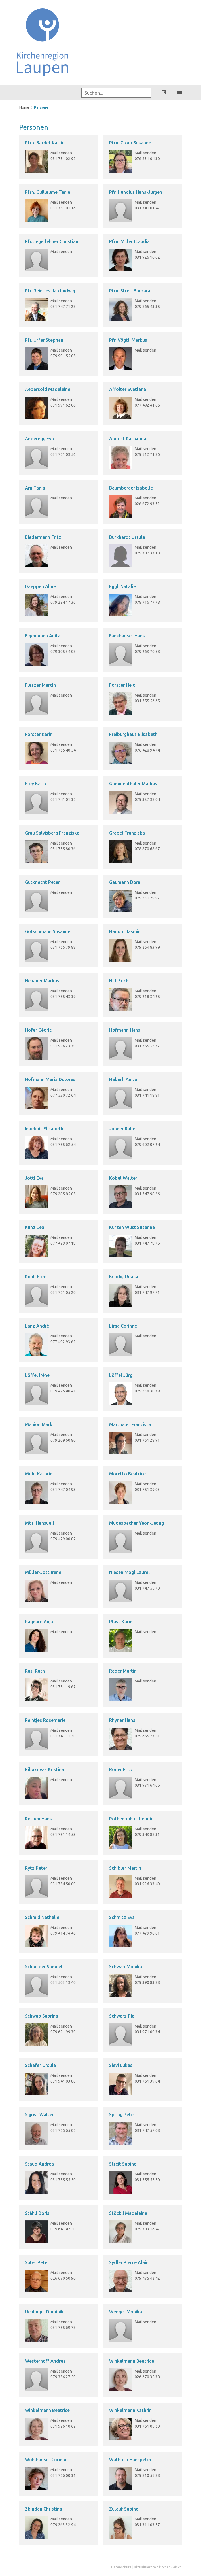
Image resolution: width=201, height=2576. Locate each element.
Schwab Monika (125, 1966)
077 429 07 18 (63, 1243)
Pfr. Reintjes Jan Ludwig (50, 290)
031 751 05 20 (63, 1292)
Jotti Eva (34, 1177)
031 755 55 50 (63, 2179)
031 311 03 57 (147, 2524)
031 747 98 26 (147, 1194)
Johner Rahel (123, 1128)
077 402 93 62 (63, 1341)
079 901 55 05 (63, 356)
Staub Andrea (39, 2163)
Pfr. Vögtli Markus (128, 340)
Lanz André (37, 1325)
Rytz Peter (36, 1868)
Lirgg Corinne (123, 1325)
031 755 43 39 (63, 996)
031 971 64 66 (147, 1785)
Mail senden (61, 153)
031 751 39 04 (147, 2081)
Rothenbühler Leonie (131, 1818)
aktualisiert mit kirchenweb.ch (158, 2567)
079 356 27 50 (63, 2377)
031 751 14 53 (63, 1834)
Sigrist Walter (39, 2114)
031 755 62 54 (63, 1144)
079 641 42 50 (63, 2229)
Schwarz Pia (121, 2015)
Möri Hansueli (39, 1523)
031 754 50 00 (63, 1884)
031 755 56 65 (147, 701)
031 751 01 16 (63, 208)
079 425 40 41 (63, 1391)
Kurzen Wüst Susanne (132, 1227)
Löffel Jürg (120, 1375)
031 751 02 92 (63, 158)
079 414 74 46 (63, 1933)
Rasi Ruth (35, 1670)
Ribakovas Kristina (44, 1769)
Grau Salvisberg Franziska (52, 832)
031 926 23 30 (63, 1046)
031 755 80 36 (63, 848)
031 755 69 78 (63, 2327)
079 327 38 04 (147, 799)
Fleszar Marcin (40, 685)
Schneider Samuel (43, 1966)
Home (24, 107)
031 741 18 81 (147, 1095)
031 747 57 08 (147, 2130)
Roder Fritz (121, 1769)
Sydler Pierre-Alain (129, 2262)
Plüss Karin (120, 1621)
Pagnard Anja (39, 1621)
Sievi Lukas (120, 2065)
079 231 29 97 (147, 898)
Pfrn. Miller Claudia (129, 241)
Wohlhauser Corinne (46, 2459)
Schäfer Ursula (40, 2065)
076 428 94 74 (147, 750)
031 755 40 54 (63, 750)
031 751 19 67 (63, 1686)
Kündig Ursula (123, 1276)
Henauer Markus (42, 980)
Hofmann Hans (124, 1030)
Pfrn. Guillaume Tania (47, 192)
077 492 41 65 (147, 405)
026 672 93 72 (147, 503)
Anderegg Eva (39, 438)
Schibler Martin (125, 1868)
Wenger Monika (125, 2311)
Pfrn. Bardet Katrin (45, 142)
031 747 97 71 (147, 1292)
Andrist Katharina (127, 438)
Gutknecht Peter (42, 882)
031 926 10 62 (147, 257)
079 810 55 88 (147, 2475)
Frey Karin (35, 783)
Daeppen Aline (40, 586)
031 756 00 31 (63, 2475)
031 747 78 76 (147, 1243)
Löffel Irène (37, 1375)
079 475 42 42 (147, 2278)
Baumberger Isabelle (131, 487)
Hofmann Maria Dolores (50, 1079)
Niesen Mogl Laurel (129, 1572)
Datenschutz (121, 2567)
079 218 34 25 (147, 996)
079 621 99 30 (63, 2032)
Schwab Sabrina (41, 2015)
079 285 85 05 (63, 1194)
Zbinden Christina (43, 2508)
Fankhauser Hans (127, 635)
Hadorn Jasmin (125, 931)
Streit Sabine (122, 2163)
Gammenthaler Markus (133, 783)
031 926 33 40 (147, 1884)
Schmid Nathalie (42, 1917)
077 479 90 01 (147, 1933)
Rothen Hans (38, 1818)
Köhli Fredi (36, 1276)
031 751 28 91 (147, 1440)
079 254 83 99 (147, 947)
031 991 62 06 (63, 405)
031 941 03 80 (63, 2081)
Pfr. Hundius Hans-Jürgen (135, 192)
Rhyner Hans (122, 1720)
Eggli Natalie (122, 586)
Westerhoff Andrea (45, 2361)
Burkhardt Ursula (127, 537)
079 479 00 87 (63, 1539)
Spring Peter (122, 2114)
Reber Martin (123, 1670)
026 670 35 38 (147, 2377)
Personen (42, 107)
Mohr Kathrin (38, 1473)
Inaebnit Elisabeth (44, 1128)
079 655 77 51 (147, 1736)
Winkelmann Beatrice (131, 2361)
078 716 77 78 (147, 602)
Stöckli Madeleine (128, 2213)
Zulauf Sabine (123, 2508)
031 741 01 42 (147, 208)
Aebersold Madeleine (47, 389)
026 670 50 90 (63, 2278)
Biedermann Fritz (43, 537)
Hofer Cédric (38, 1030)
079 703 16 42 (147, 2229)
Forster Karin (38, 734)
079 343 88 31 (147, 1834)
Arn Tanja (35, 487)
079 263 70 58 (147, 651)
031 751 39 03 (147, 1489)
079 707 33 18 (147, 553)
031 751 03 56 (63, 454)
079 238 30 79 (147, 1391)
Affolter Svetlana (127, 389)
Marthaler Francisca (130, 1424)
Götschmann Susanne (47, 931)
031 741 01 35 (63, 799)
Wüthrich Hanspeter (130, 2459)
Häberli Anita (123, 1079)
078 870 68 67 (147, 848)
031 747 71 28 (63, 306)
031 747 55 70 (147, 1588)
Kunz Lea (34, 1227)
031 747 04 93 (63, 1489)
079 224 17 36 (63, 602)
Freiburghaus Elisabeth (133, 734)
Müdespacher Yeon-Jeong (136, 1523)
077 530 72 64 (63, 1095)
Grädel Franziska (127, 832)
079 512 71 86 (147, 454)
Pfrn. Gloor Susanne (130, 142)
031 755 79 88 (63, 947)
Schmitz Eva (122, 1917)
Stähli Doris (37, 2213)
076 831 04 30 (147, 158)
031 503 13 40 (63, 1982)
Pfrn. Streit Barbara (129, 290)
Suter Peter (37, 2262)
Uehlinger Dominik (44, 2311)
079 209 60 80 (63, 1440)
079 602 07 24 (147, 1144)
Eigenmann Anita (42, 635)
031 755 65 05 (63, 2130)
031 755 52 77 (147, 1046)
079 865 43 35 (147, 306)
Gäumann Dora (124, 882)
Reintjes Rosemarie (45, 1720)
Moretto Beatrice (127, 1473)
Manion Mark (38, 1424)
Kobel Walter (123, 1177)
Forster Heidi (123, 685)
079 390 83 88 (147, 1982)
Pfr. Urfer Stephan (44, 340)
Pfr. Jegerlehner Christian (51, 241)
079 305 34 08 (63, 651)
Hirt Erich (118, 980)
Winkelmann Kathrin (130, 2410)
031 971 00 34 (147, 2032)
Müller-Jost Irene (43, 1572)
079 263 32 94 (63, 2524)
